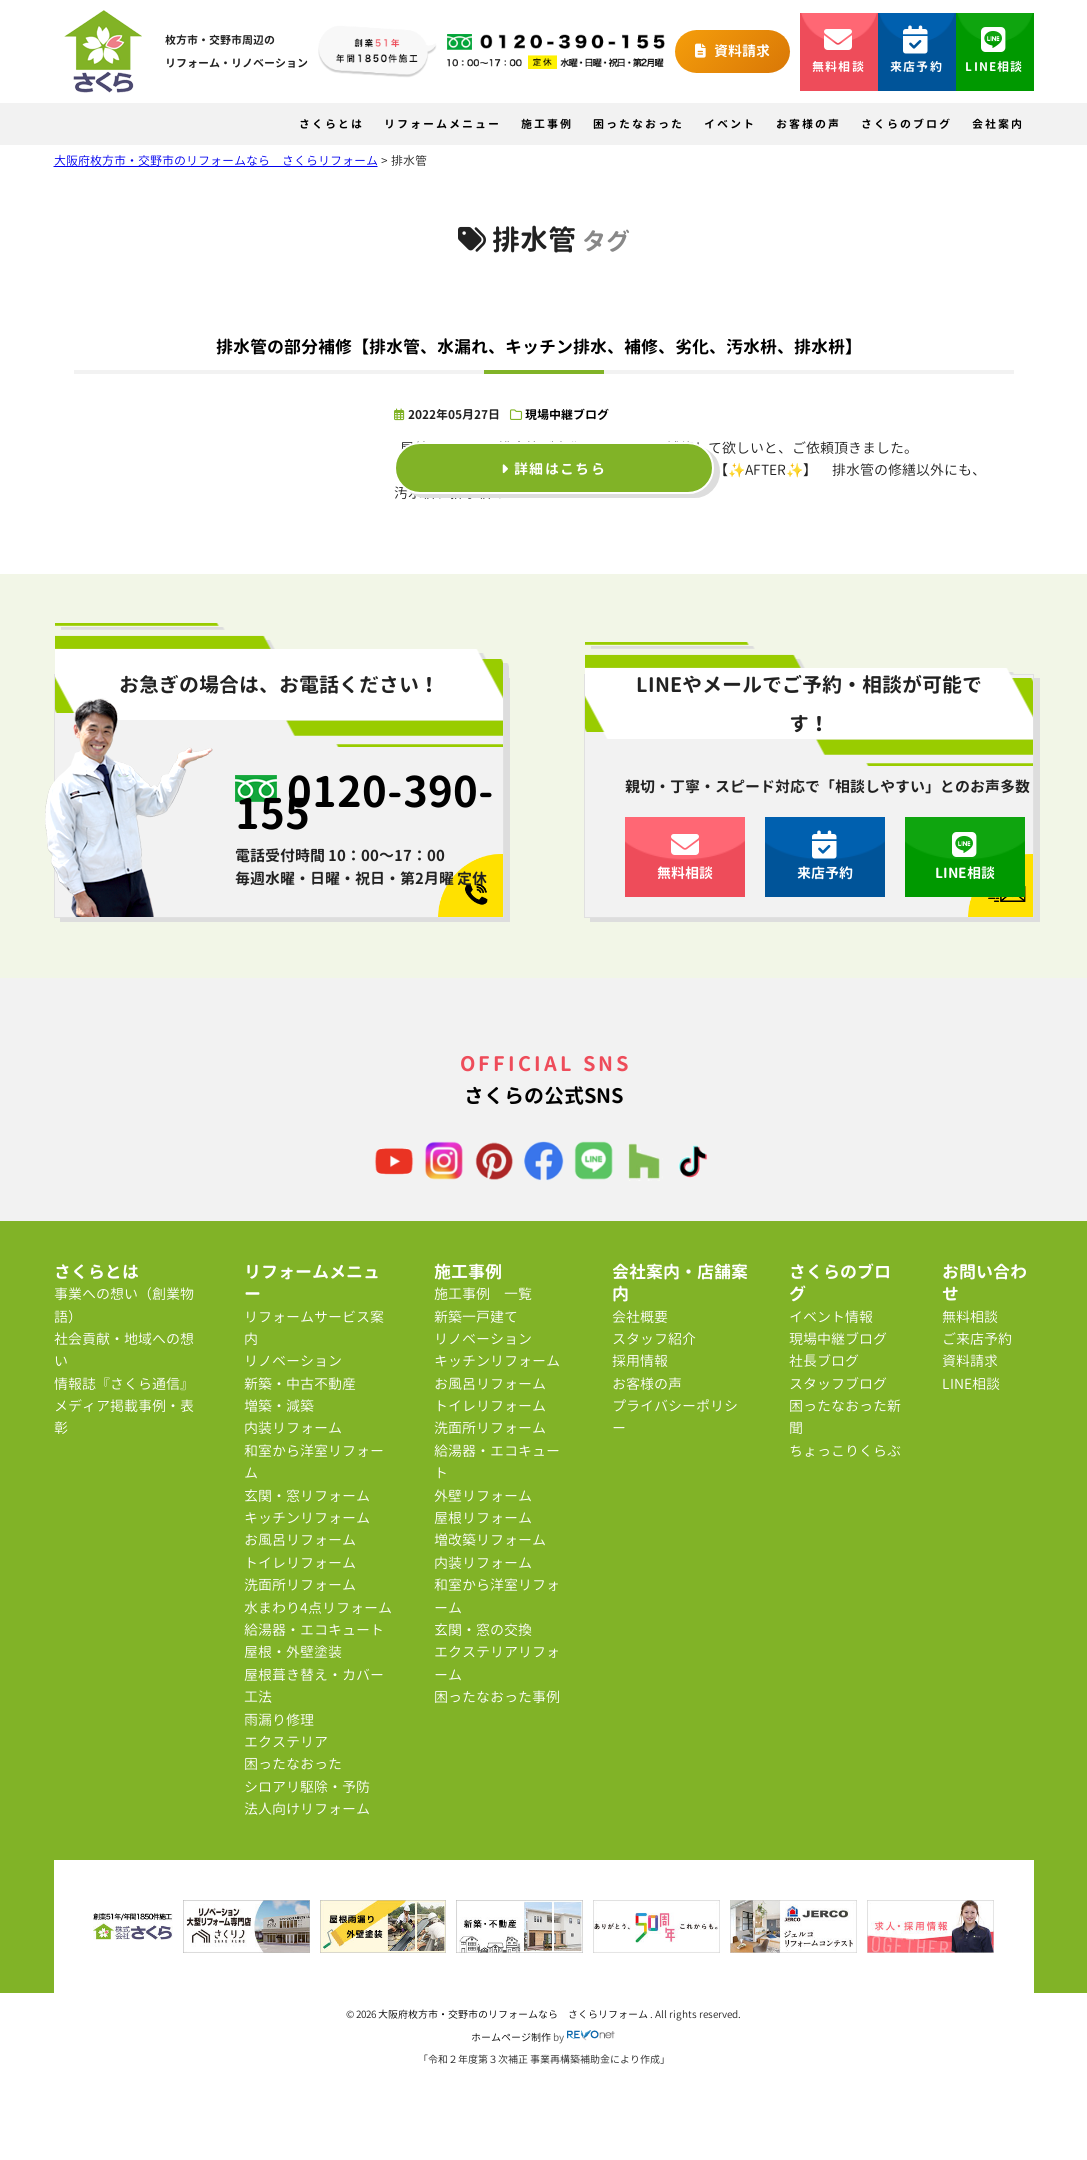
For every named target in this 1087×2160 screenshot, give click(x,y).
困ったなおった (638, 124)
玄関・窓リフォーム (307, 1495)
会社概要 (640, 1316)
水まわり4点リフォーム (318, 1607)
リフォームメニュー (442, 124)
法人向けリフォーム (307, 1808)
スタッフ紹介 (654, 1338)
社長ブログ (824, 1360)
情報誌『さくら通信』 (124, 1383)
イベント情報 (831, 1316)
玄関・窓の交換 (483, 1629)
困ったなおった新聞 (845, 1416)
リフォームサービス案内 (314, 1327)
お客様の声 (808, 124)
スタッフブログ (838, 1383)
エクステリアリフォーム (497, 1662)
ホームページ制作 (511, 2037)
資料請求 (732, 50)
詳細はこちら (553, 467)
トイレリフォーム (300, 1562)
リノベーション (293, 1360)
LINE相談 (994, 50)
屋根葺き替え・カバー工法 (314, 1685)
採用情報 (640, 1360)
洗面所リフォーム (300, 1584)
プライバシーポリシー (675, 1416)
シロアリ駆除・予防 (307, 1786)
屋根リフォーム (483, 1517)
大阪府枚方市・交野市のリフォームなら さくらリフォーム (514, 2014)
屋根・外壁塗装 (293, 1651)
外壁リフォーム (483, 1495)
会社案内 (998, 124)
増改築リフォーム (490, 1539)
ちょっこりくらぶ (845, 1450)
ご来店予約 (977, 1338)
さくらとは (331, 124)
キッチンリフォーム (307, 1517)
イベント (730, 124)
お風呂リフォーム (300, 1539)
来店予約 (916, 50)
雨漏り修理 (279, 1719)
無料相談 (838, 50)
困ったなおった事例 (497, 1696)
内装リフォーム (293, 1427)
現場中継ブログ (567, 414)
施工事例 (547, 124)
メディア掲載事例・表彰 (124, 1416)
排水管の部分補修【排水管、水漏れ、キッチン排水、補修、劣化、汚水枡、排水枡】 (539, 346)
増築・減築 (279, 1405)
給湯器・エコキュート (314, 1629)
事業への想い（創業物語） (124, 1304)
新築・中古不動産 (300, 1383)
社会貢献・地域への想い (124, 1349)
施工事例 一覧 (483, 1293)
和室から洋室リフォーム (314, 1461)
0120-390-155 (364, 802)
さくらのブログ (906, 124)
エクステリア (286, 1741)
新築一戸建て (476, 1316)
